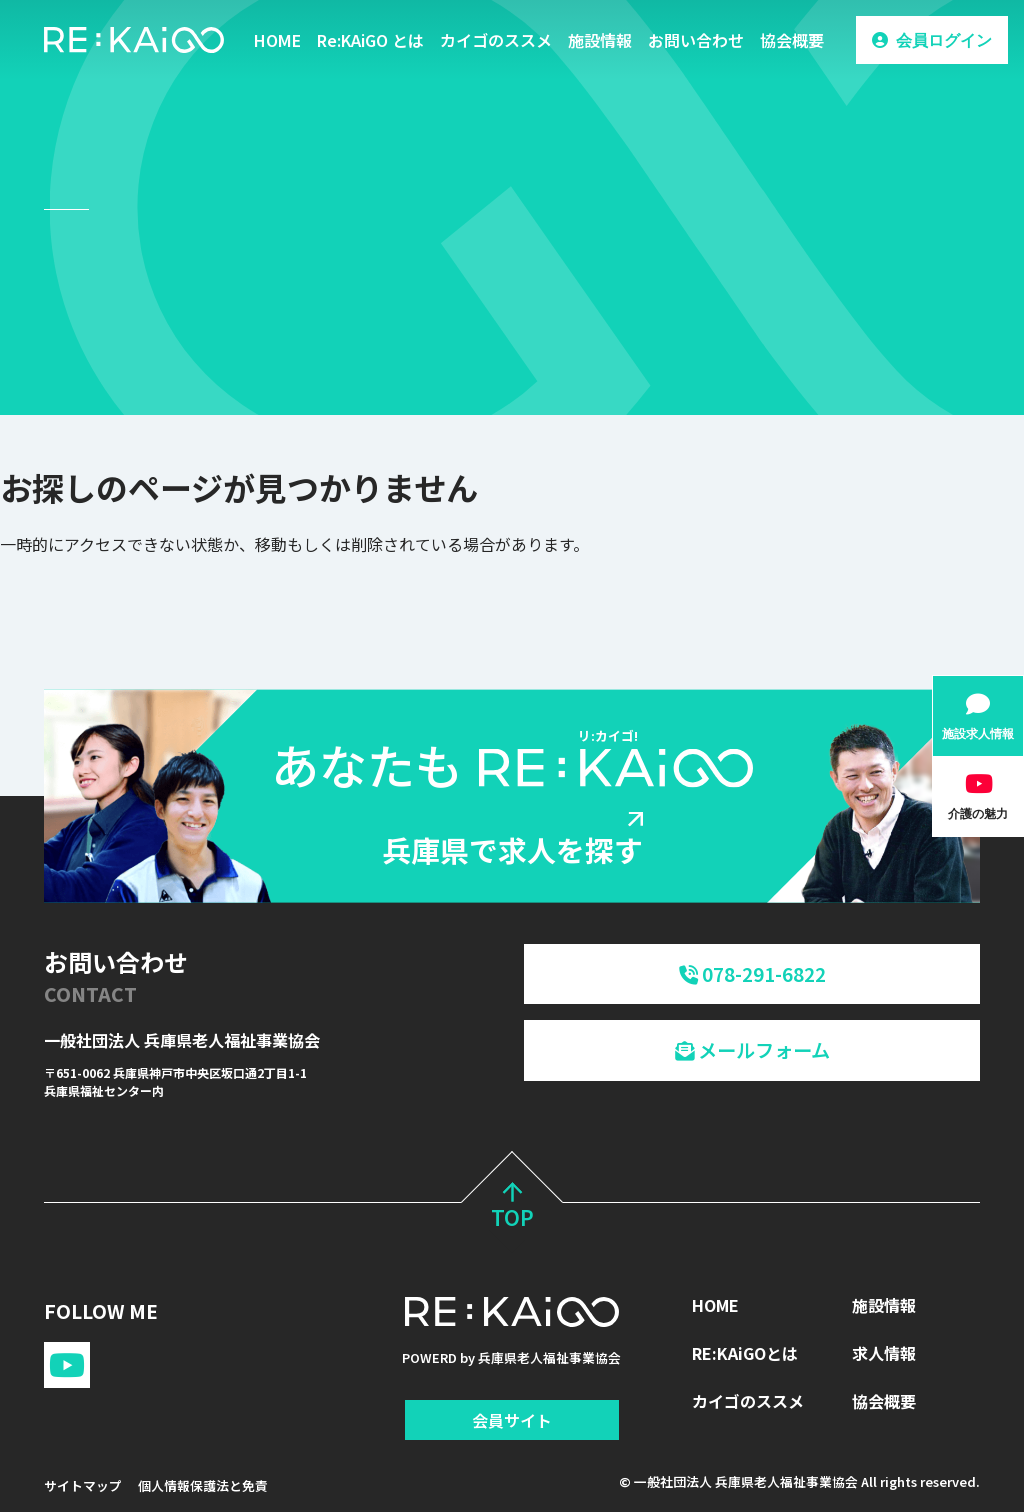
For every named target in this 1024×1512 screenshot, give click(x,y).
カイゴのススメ (496, 40)
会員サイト (512, 1420)
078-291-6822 (752, 974)
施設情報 (600, 40)
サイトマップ (83, 1485)
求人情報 (884, 1353)
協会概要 (792, 40)
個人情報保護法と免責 (203, 1485)
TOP (512, 1208)
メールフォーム (752, 1050)
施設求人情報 (978, 733)
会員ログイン (944, 40)
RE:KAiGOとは (745, 1353)
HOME (277, 40)
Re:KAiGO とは (370, 40)
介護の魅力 (978, 813)
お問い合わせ (696, 40)
